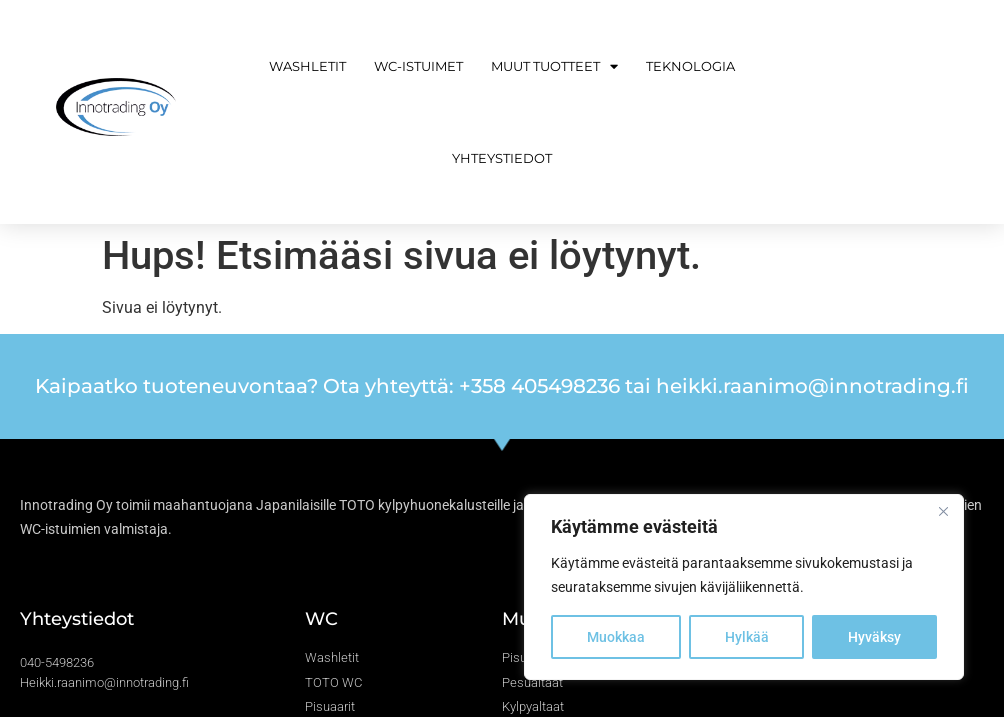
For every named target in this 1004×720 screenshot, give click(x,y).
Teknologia (690, 66)
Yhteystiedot (502, 158)
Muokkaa (616, 637)
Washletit (307, 66)
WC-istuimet (418, 66)
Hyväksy (874, 637)
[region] (744, 587)
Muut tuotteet (554, 66)
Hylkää (747, 637)
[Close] (943, 511)
